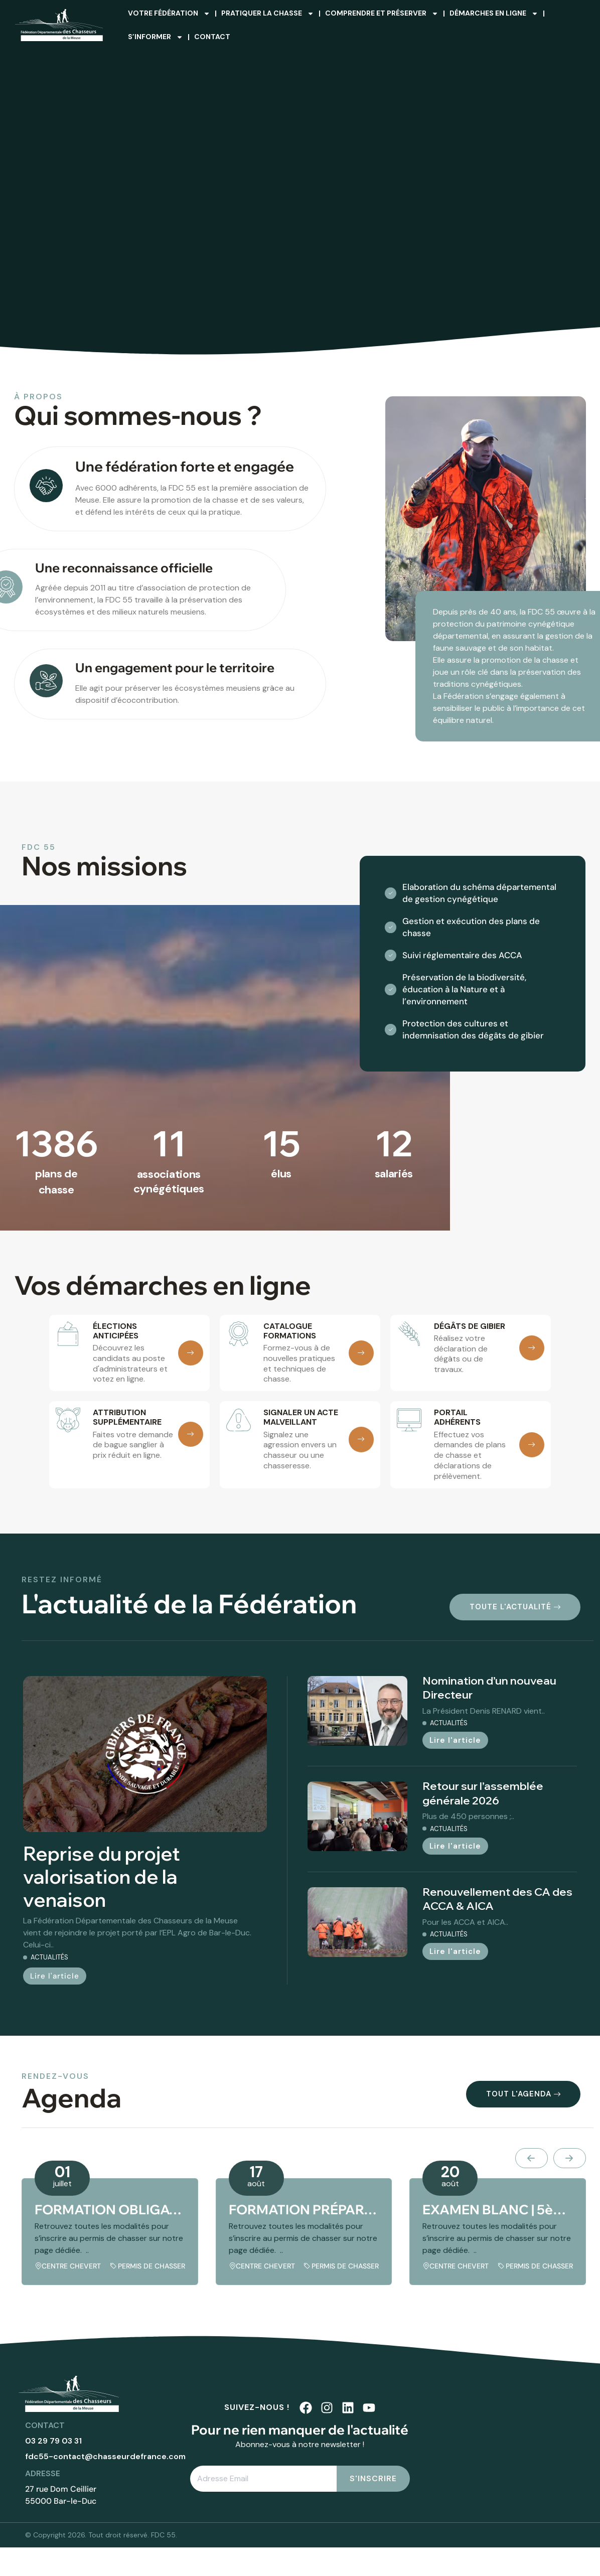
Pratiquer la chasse (267, 13)
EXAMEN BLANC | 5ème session (497, 2209)
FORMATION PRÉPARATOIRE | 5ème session (304, 2209)
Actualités (49, 1957)
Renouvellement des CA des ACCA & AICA (497, 1899)
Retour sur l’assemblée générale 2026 (482, 1793)
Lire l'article (54, 1976)
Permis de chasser (151, 2265)
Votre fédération (169, 13)
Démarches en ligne (493, 13)
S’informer (155, 37)
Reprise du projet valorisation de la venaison (101, 1876)
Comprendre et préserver (381, 13)
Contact (212, 36)
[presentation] (531, 2158)
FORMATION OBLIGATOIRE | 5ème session (110, 2209)
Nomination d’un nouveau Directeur (489, 1688)
